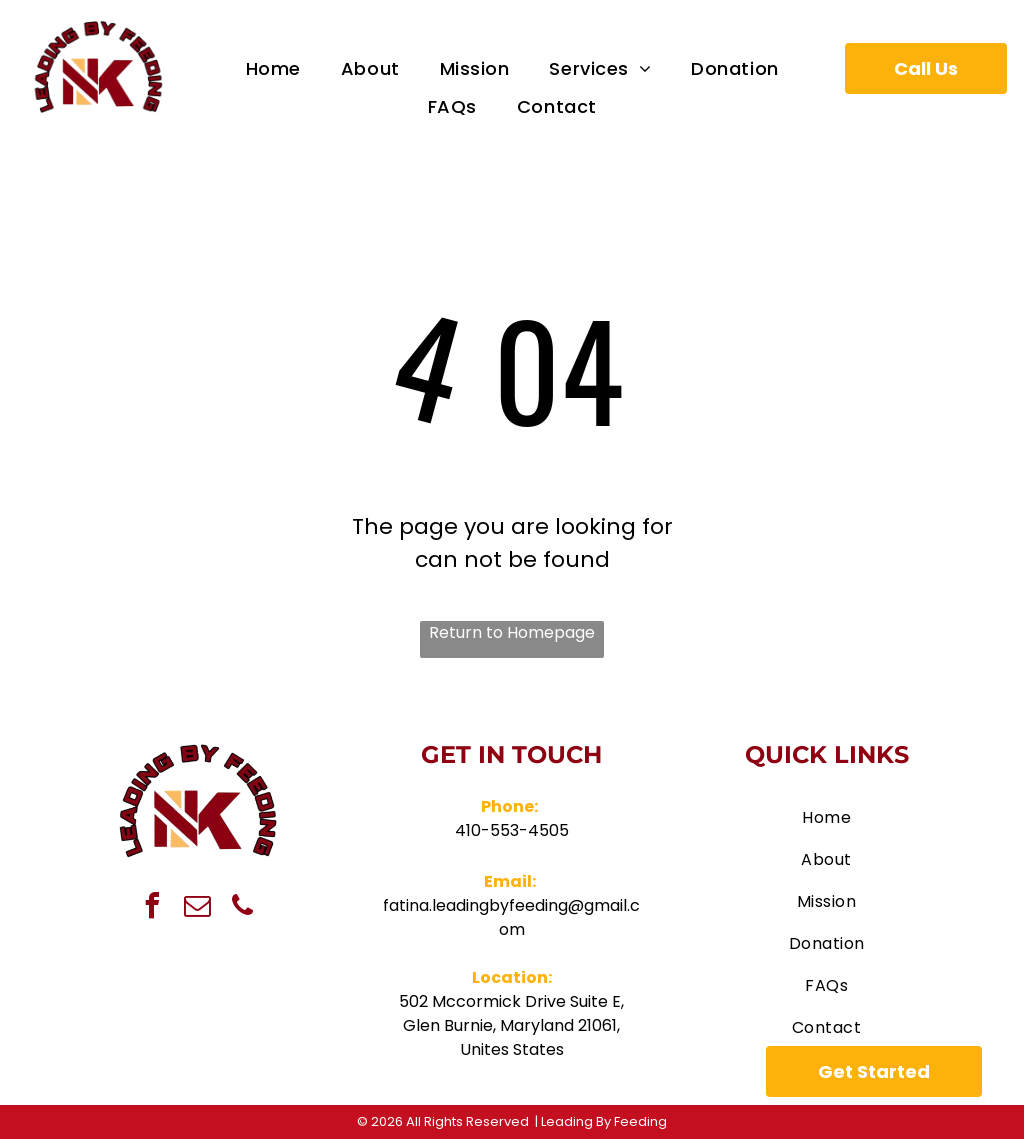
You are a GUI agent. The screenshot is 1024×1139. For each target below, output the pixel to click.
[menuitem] (273, 69)
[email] (197, 908)
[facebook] (152, 908)
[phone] (242, 908)
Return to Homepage (512, 632)
